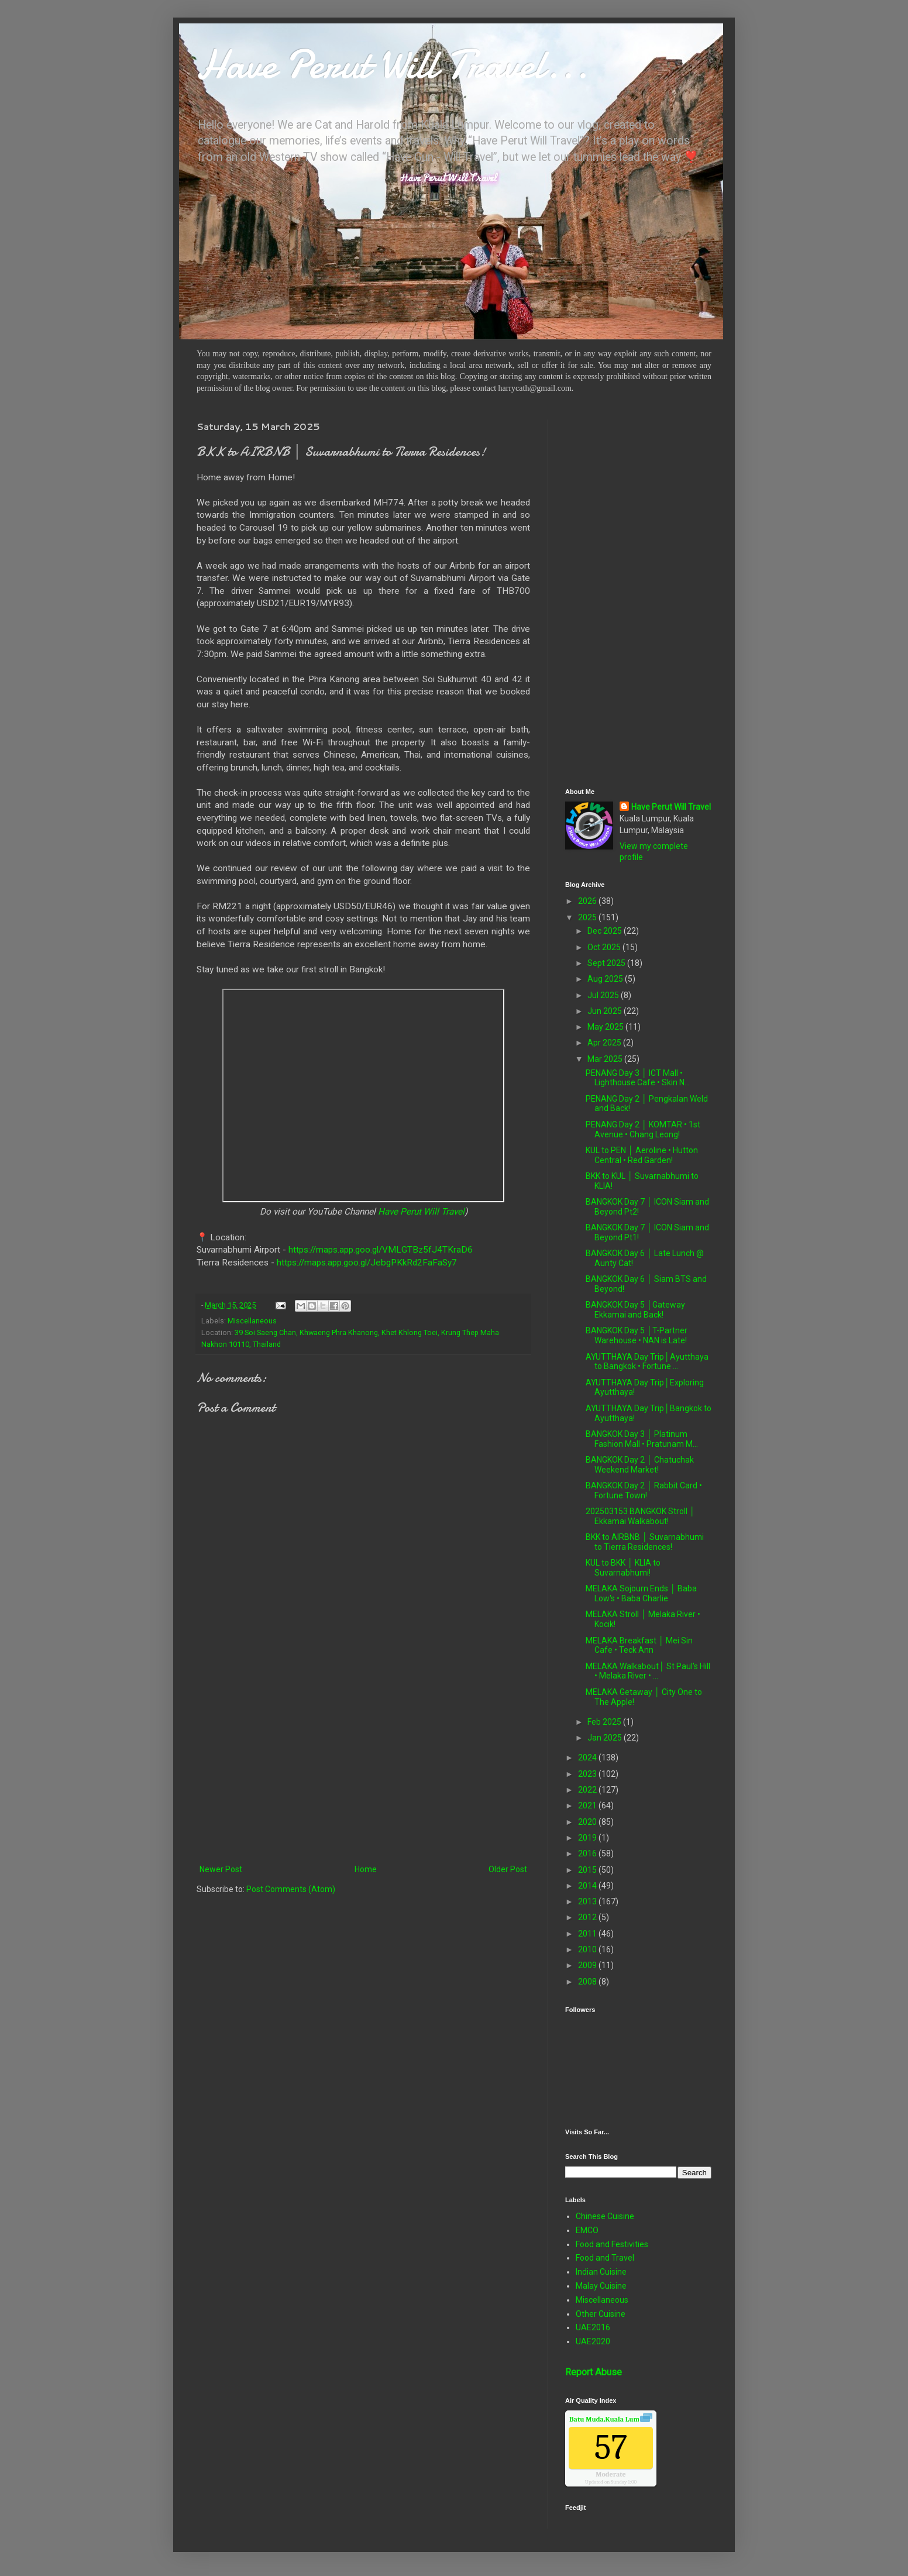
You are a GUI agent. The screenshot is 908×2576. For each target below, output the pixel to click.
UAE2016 (593, 2327)
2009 (588, 1965)
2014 (588, 1885)
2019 (588, 1837)
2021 (588, 1805)
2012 (588, 1917)
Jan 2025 (605, 1737)
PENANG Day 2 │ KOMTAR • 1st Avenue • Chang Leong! (643, 1129)
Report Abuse (593, 2372)
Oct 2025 (604, 947)
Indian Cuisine (601, 2271)
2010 (588, 1949)
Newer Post (221, 1869)
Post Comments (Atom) (290, 1889)
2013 (588, 1901)
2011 (588, 1933)
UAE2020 (593, 2341)
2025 (588, 917)
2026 (588, 901)
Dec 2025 (605, 931)
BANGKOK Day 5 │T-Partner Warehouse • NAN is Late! (636, 1335)
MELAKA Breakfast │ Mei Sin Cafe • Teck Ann (639, 1645)
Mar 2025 (605, 1059)
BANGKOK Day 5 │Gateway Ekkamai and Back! (635, 1309)
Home (366, 1869)
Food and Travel (605, 2257)
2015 (588, 1870)
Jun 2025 (605, 1011)
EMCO (587, 2230)
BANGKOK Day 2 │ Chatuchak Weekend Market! (640, 1464)
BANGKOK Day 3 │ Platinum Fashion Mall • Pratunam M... (642, 1439)
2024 (588, 1757)
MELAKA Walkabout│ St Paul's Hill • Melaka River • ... (648, 1671)
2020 (588, 1822)
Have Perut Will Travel (421, 1211)
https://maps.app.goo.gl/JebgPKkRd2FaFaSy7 (367, 1262)
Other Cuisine (600, 2314)
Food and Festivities (612, 2244)
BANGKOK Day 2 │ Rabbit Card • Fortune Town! (644, 1490)
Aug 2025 (606, 978)
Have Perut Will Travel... (393, 64)
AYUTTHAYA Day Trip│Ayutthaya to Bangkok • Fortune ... (647, 1361)
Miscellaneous (252, 1320)
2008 (588, 1981)
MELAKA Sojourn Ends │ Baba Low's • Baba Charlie (641, 1593)
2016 (588, 1853)
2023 (588, 1774)
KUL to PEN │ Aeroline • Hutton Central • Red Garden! (642, 1155)
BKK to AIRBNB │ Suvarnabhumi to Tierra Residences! (645, 1542)
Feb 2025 (605, 1721)
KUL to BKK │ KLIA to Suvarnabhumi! (623, 1567)
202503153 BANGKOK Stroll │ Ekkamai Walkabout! (640, 1516)
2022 (588, 1789)
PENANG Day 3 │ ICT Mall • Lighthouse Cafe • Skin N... (638, 1078)
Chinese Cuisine (605, 2216)
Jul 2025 (604, 995)
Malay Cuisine (601, 2285)
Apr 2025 (605, 1042)
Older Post (508, 1869)
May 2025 (606, 1026)
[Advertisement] (363, 1766)
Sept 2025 (607, 963)
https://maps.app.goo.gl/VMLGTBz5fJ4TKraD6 (380, 1249)
